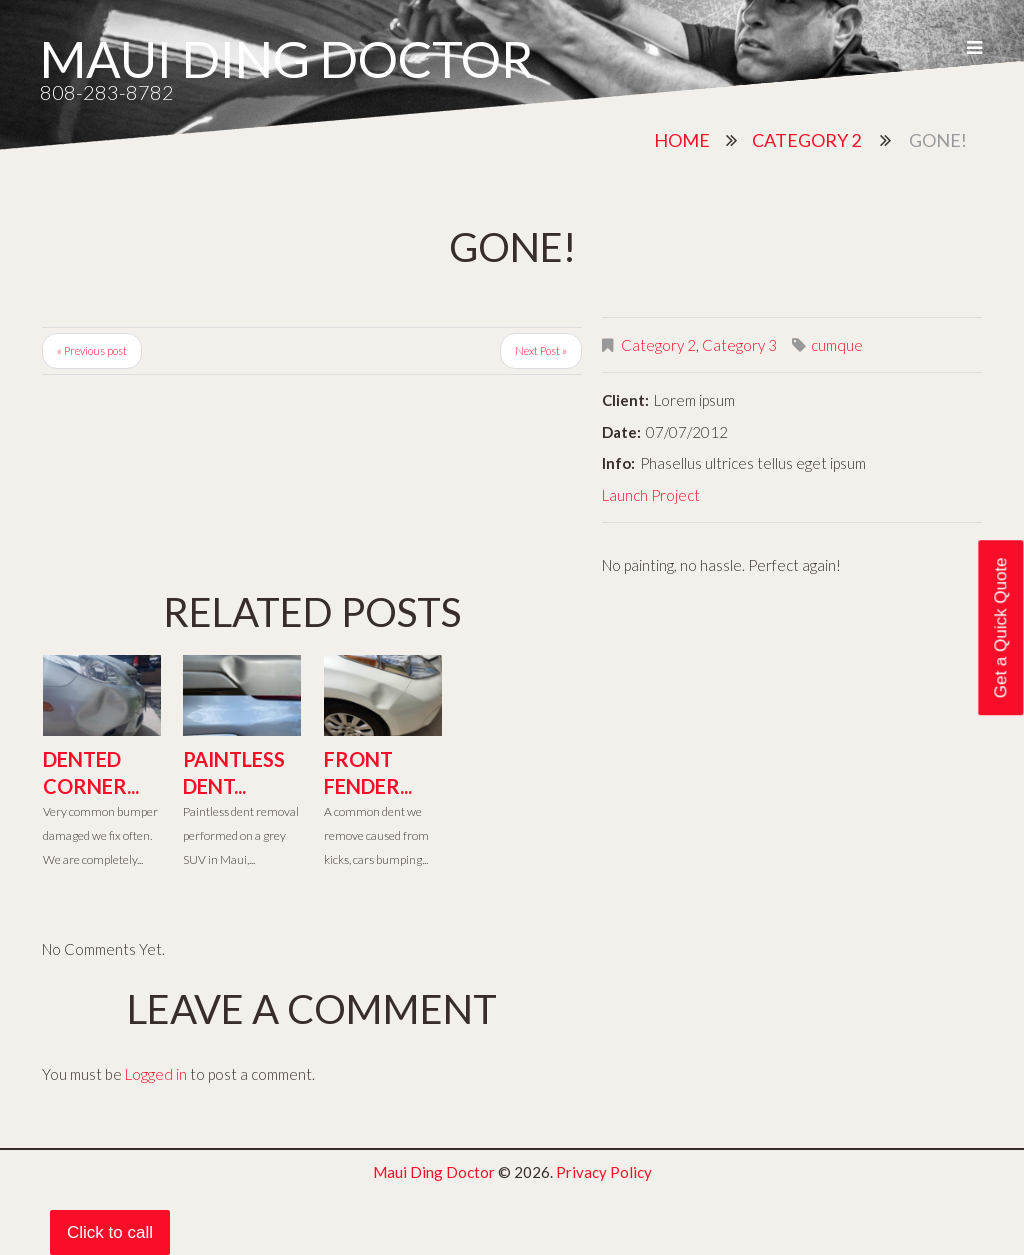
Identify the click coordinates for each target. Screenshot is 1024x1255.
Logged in (156, 1074)
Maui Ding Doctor (287, 58)
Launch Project (651, 495)
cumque (837, 345)
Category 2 (806, 140)
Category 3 (739, 345)
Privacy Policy (604, 1172)
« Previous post (92, 350)
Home (682, 140)
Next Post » (541, 350)
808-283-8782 (107, 92)
